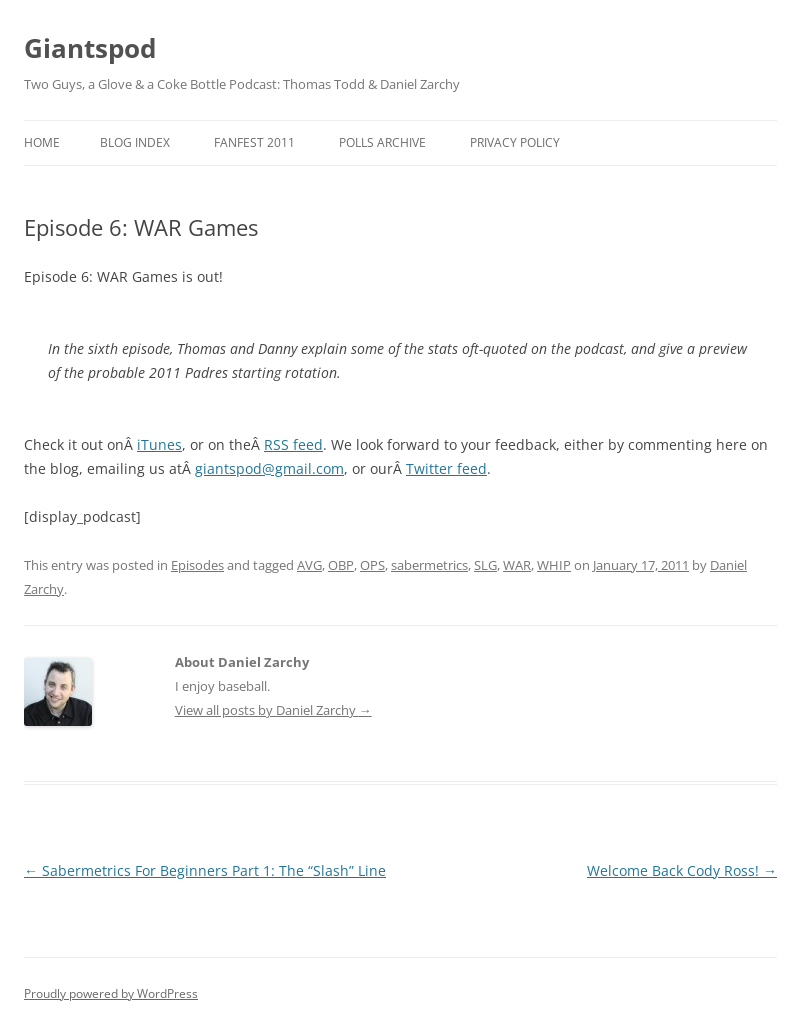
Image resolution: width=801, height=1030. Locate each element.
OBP (341, 565)
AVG (309, 565)
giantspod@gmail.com (269, 468)
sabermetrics (429, 565)
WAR (517, 565)
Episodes (197, 565)
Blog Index (135, 142)
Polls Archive (382, 142)
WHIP (554, 565)
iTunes (159, 444)
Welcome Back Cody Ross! (682, 870)
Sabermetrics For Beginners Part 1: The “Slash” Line (205, 870)
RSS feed (293, 444)
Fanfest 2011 (254, 142)
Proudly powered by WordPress (111, 993)
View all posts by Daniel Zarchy (273, 710)
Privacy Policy (515, 142)
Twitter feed (446, 468)
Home (42, 142)
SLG (485, 565)
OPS (372, 565)
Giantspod (90, 48)
